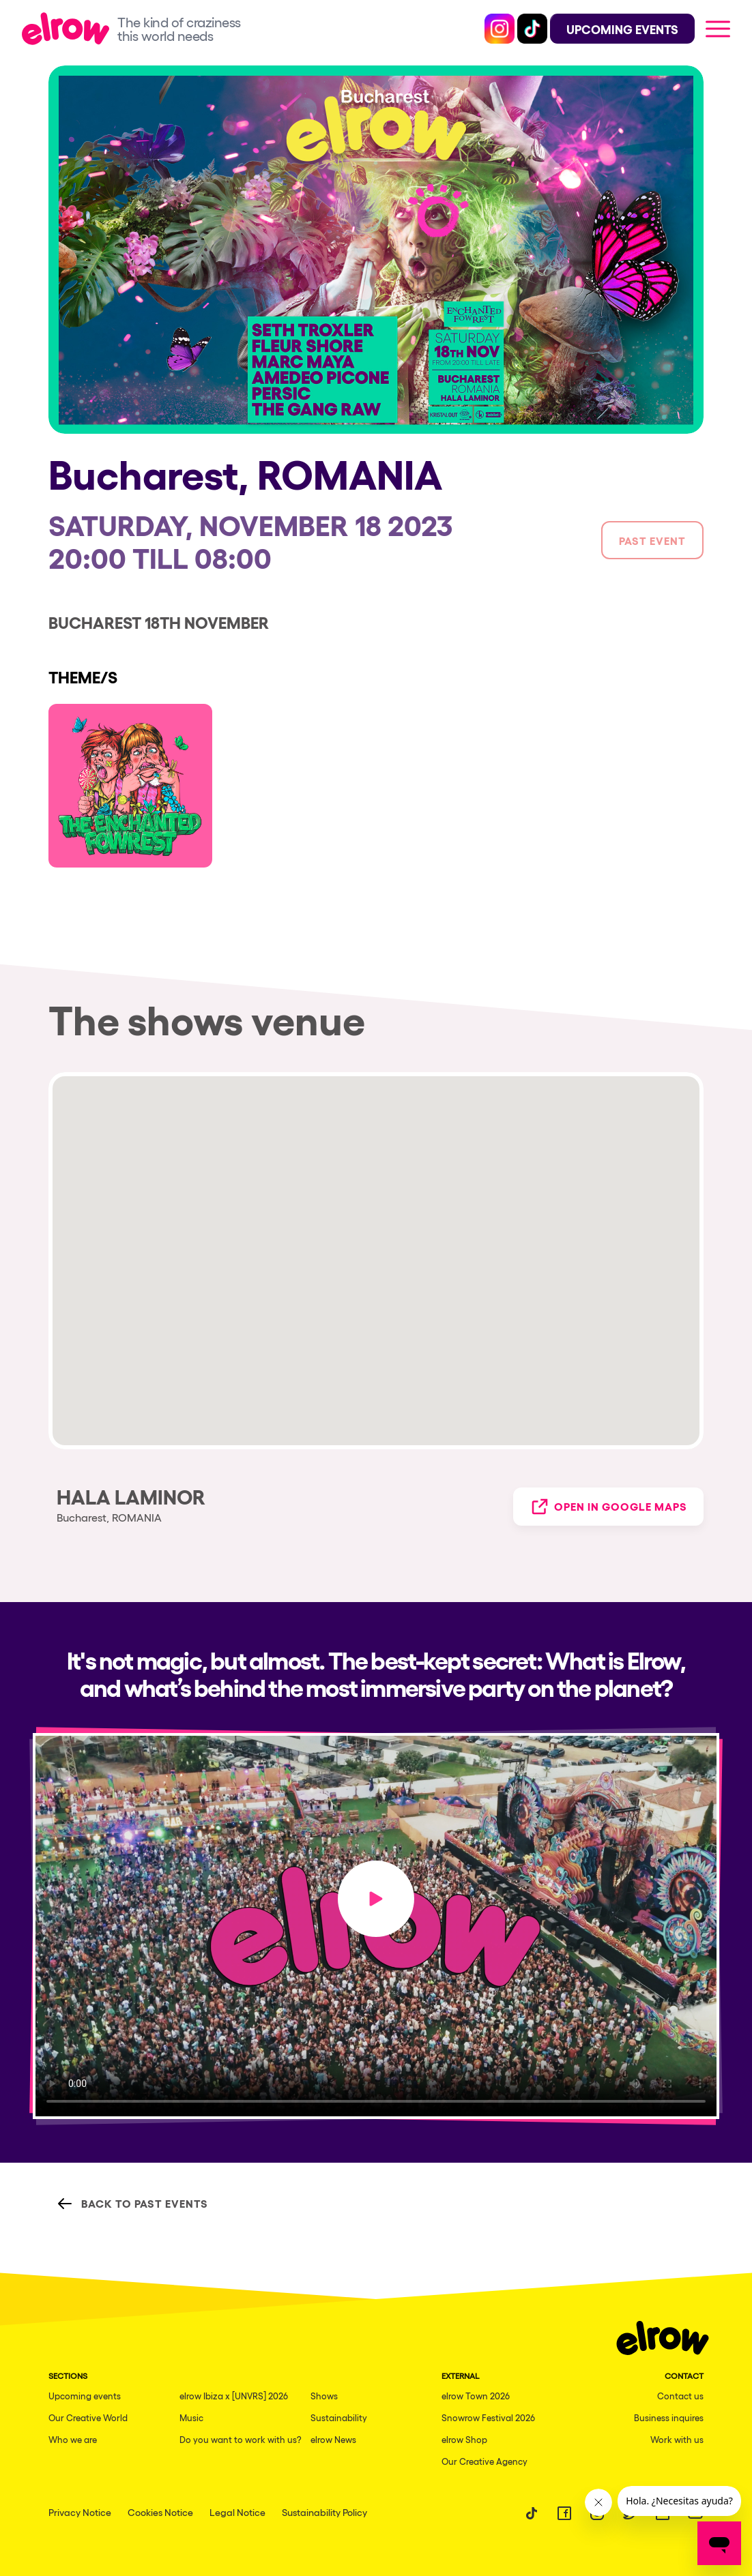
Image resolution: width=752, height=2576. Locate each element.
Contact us (680, 2395)
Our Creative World (88, 2417)
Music (191, 2417)
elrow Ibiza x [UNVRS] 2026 (233, 2395)
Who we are (72, 2439)
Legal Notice (237, 2511)
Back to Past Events (132, 2203)
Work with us (677, 2439)
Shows (324, 2395)
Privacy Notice (79, 2511)
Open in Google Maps (608, 1506)
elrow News (333, 2439)
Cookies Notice (160, 2511)
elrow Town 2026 (476, 2395)
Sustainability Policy (324, 2511)
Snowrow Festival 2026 (488, 2417)
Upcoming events (84, 2395)
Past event (652, 540)
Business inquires (669, 2417)
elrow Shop (464, 2439)
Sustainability (338, 2417)
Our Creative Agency (484, 2461)
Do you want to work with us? (240, 2439)
